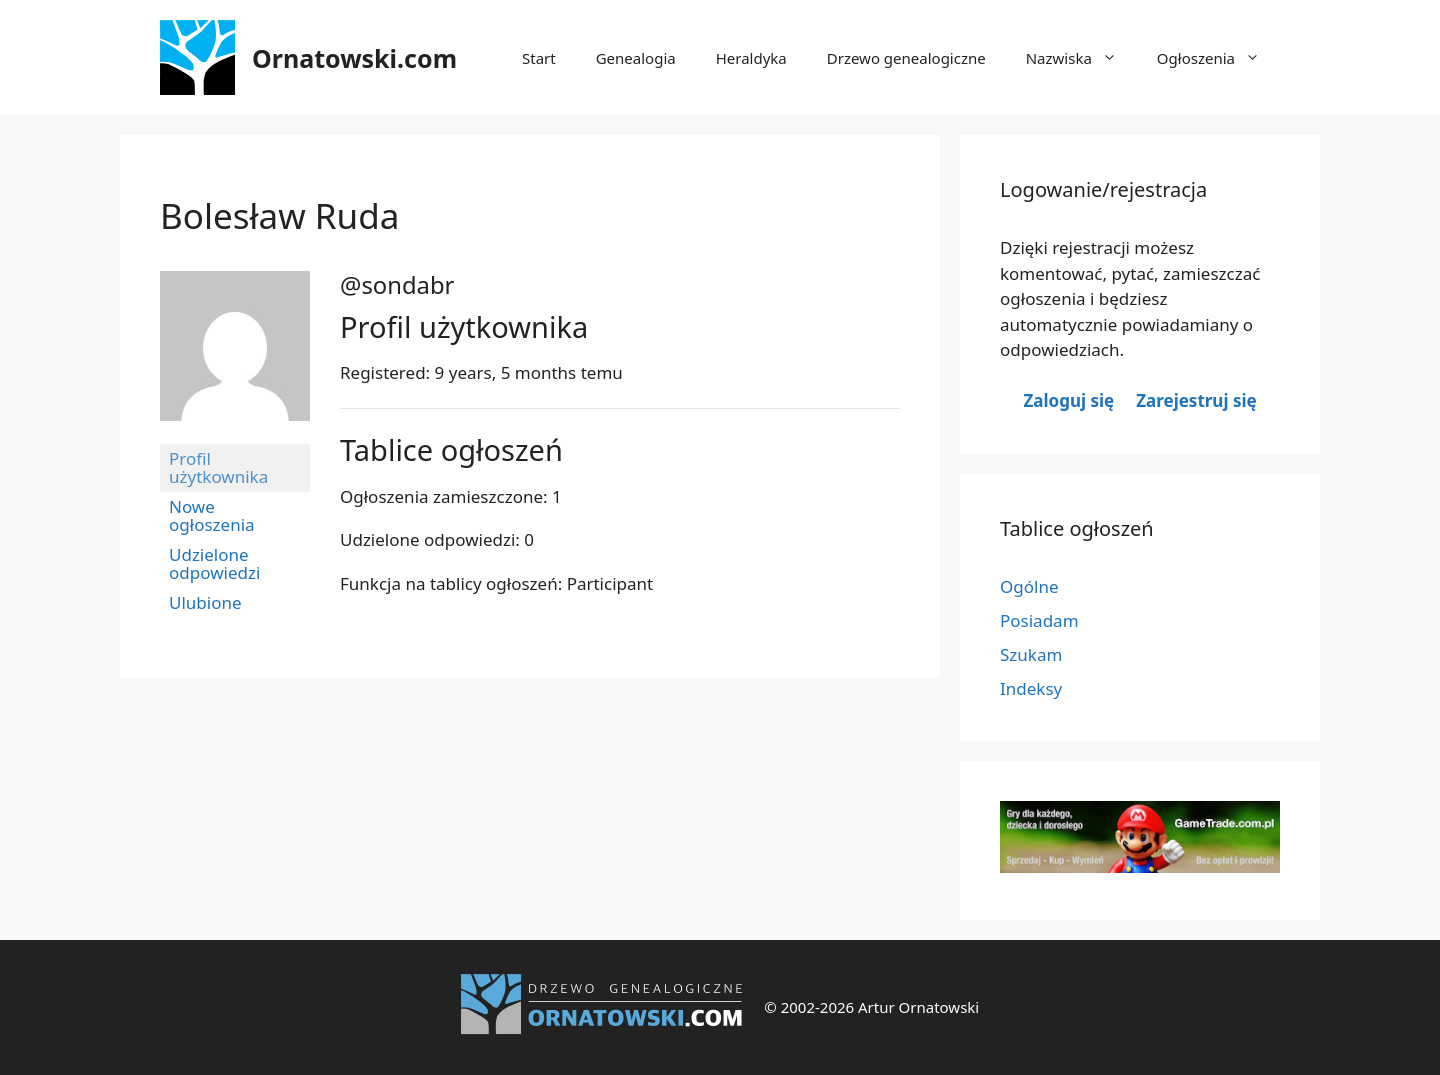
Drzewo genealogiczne (906, 58)
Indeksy (1031, 688)
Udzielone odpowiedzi (214, 563)
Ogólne (1029, 586)
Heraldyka (751, 58)
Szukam (1031, 654)
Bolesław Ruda (279, 215)
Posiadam (1039, 620)
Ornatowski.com (354, 58)
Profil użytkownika (218, 467)
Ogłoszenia (1218, 58)
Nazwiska (1081, 58)
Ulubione (205, 602)
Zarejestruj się (1196, 400)
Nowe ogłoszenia (212, 515)
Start (539, 58)
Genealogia (636, 58)
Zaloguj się (1068, 400)
